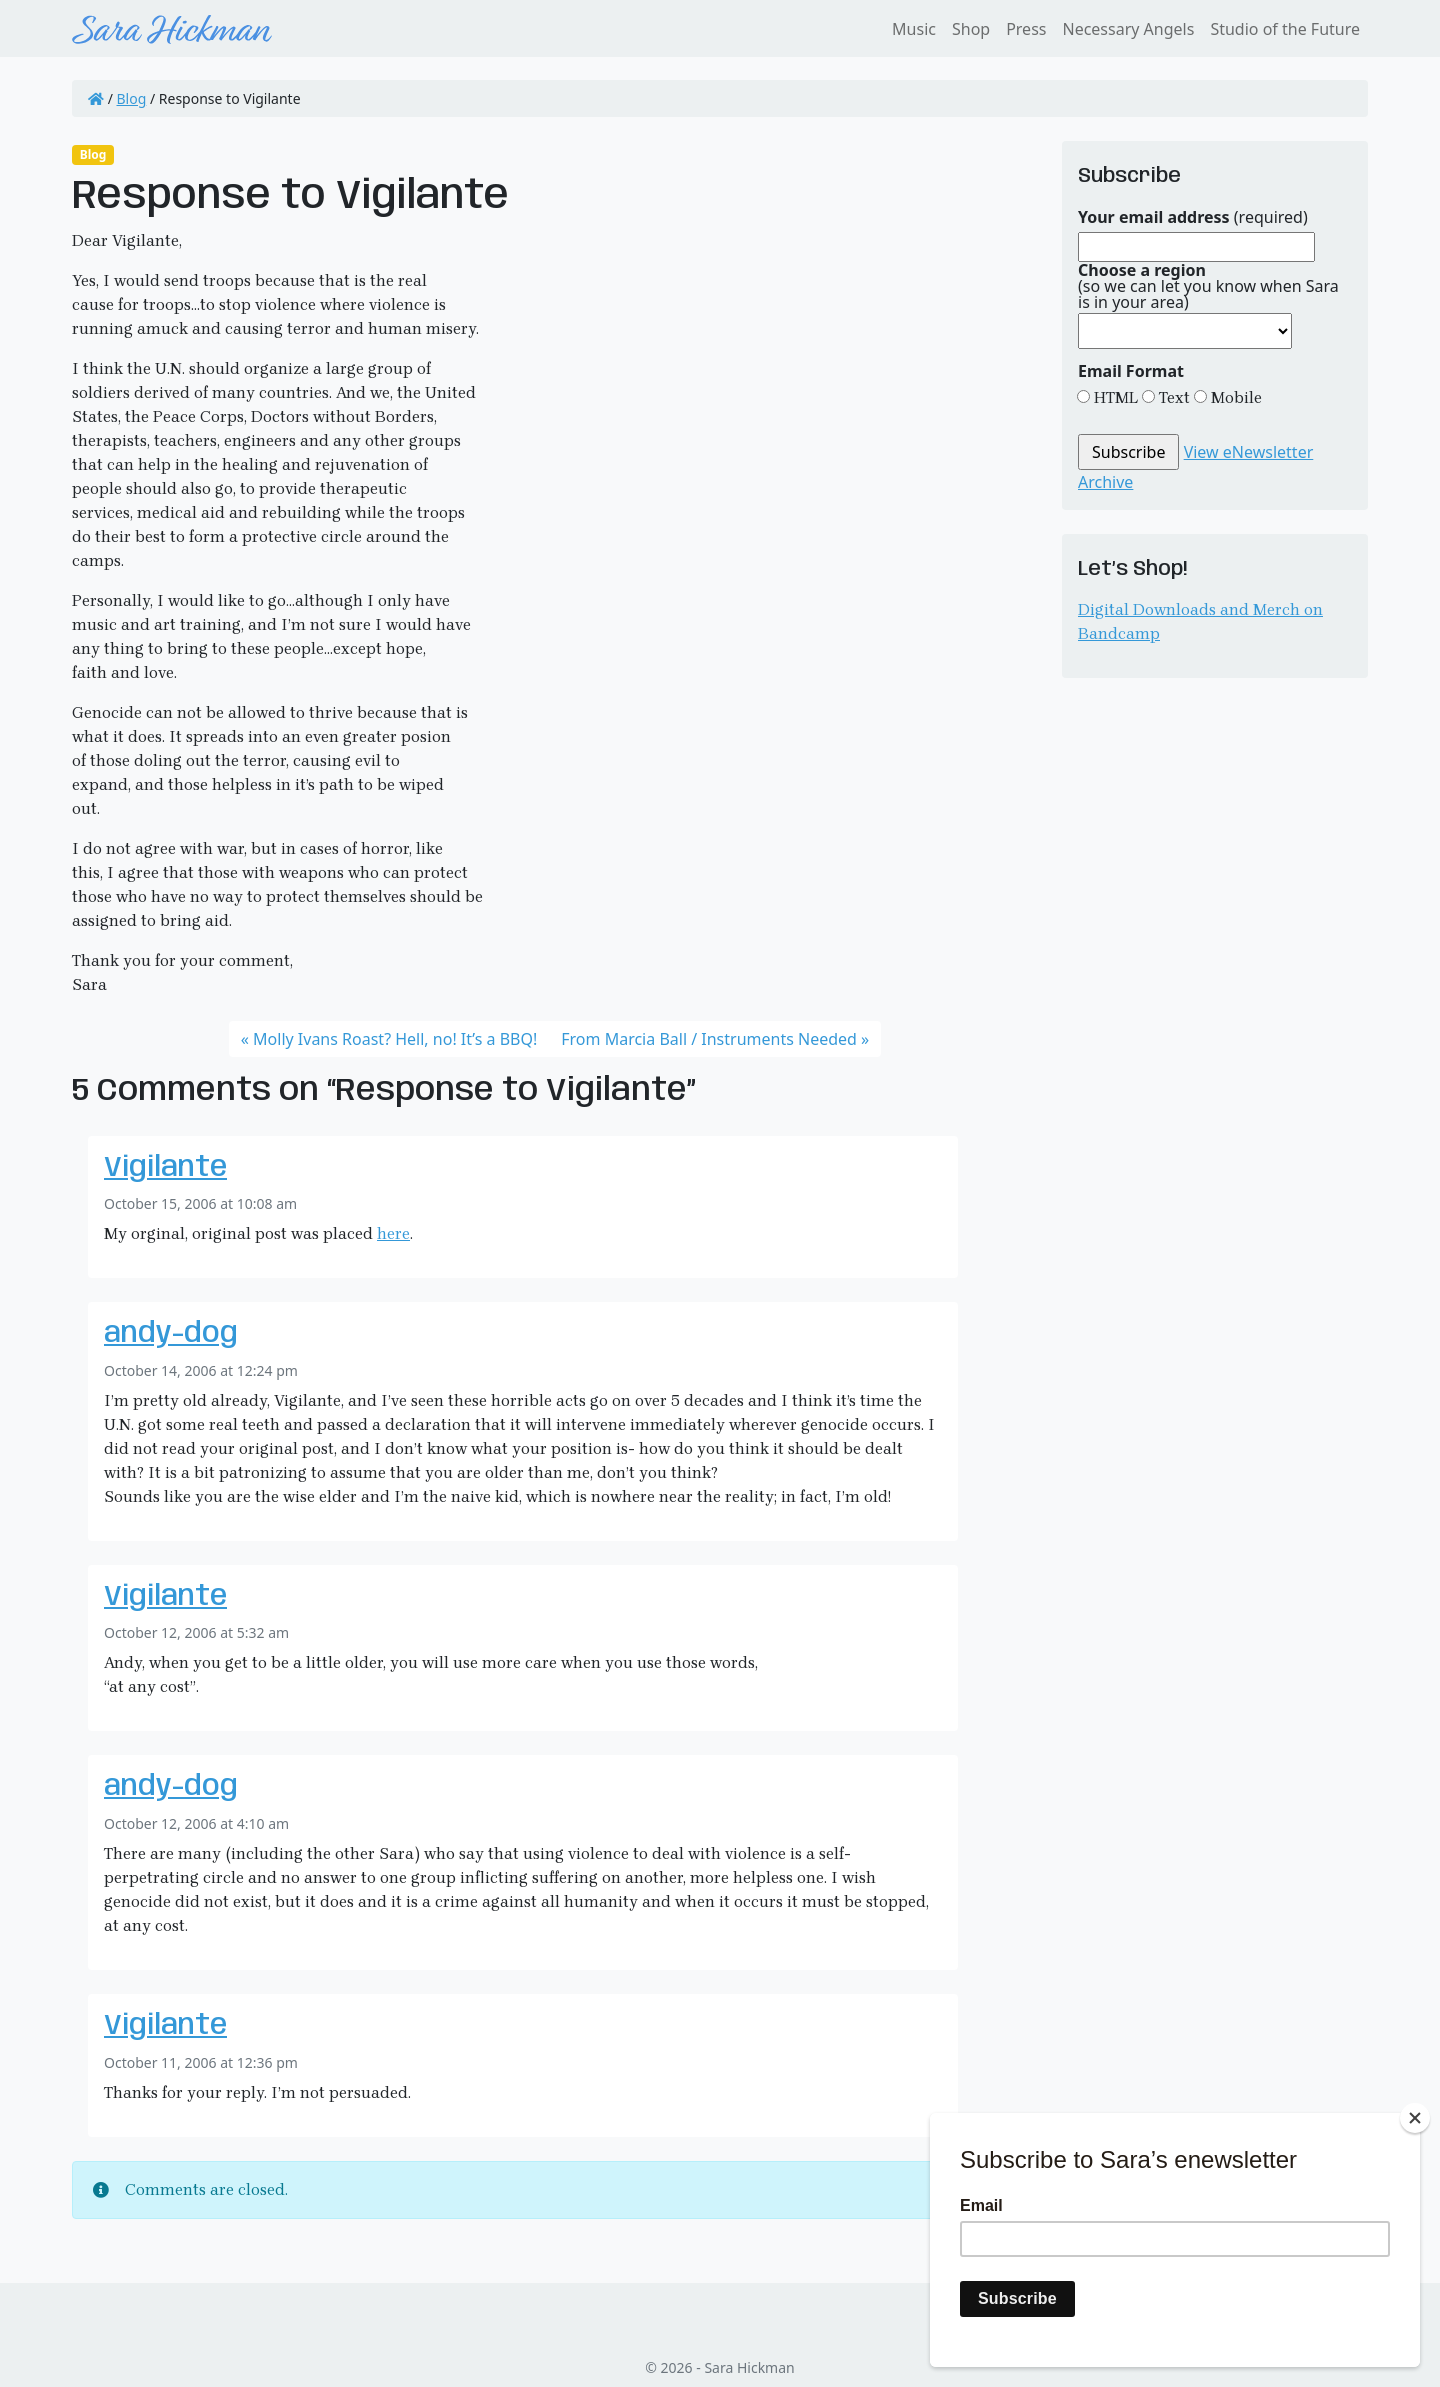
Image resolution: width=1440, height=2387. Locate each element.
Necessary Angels (1128, 29)
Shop (971, 29)
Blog (132, 98)
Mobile (1234, 397)
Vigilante (165, 1168)
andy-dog (171, 1334)
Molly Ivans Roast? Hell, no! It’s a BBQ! (395, 1039)
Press (1026, 29)
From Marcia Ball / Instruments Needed (709, 1039)
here (393, 1233)
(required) (1193, 217)
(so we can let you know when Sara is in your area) (1208, 286)
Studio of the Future (1285, 29)
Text (1172, 397)
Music (914, 29)
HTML (1114, 397)
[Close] (1415, 2118)
